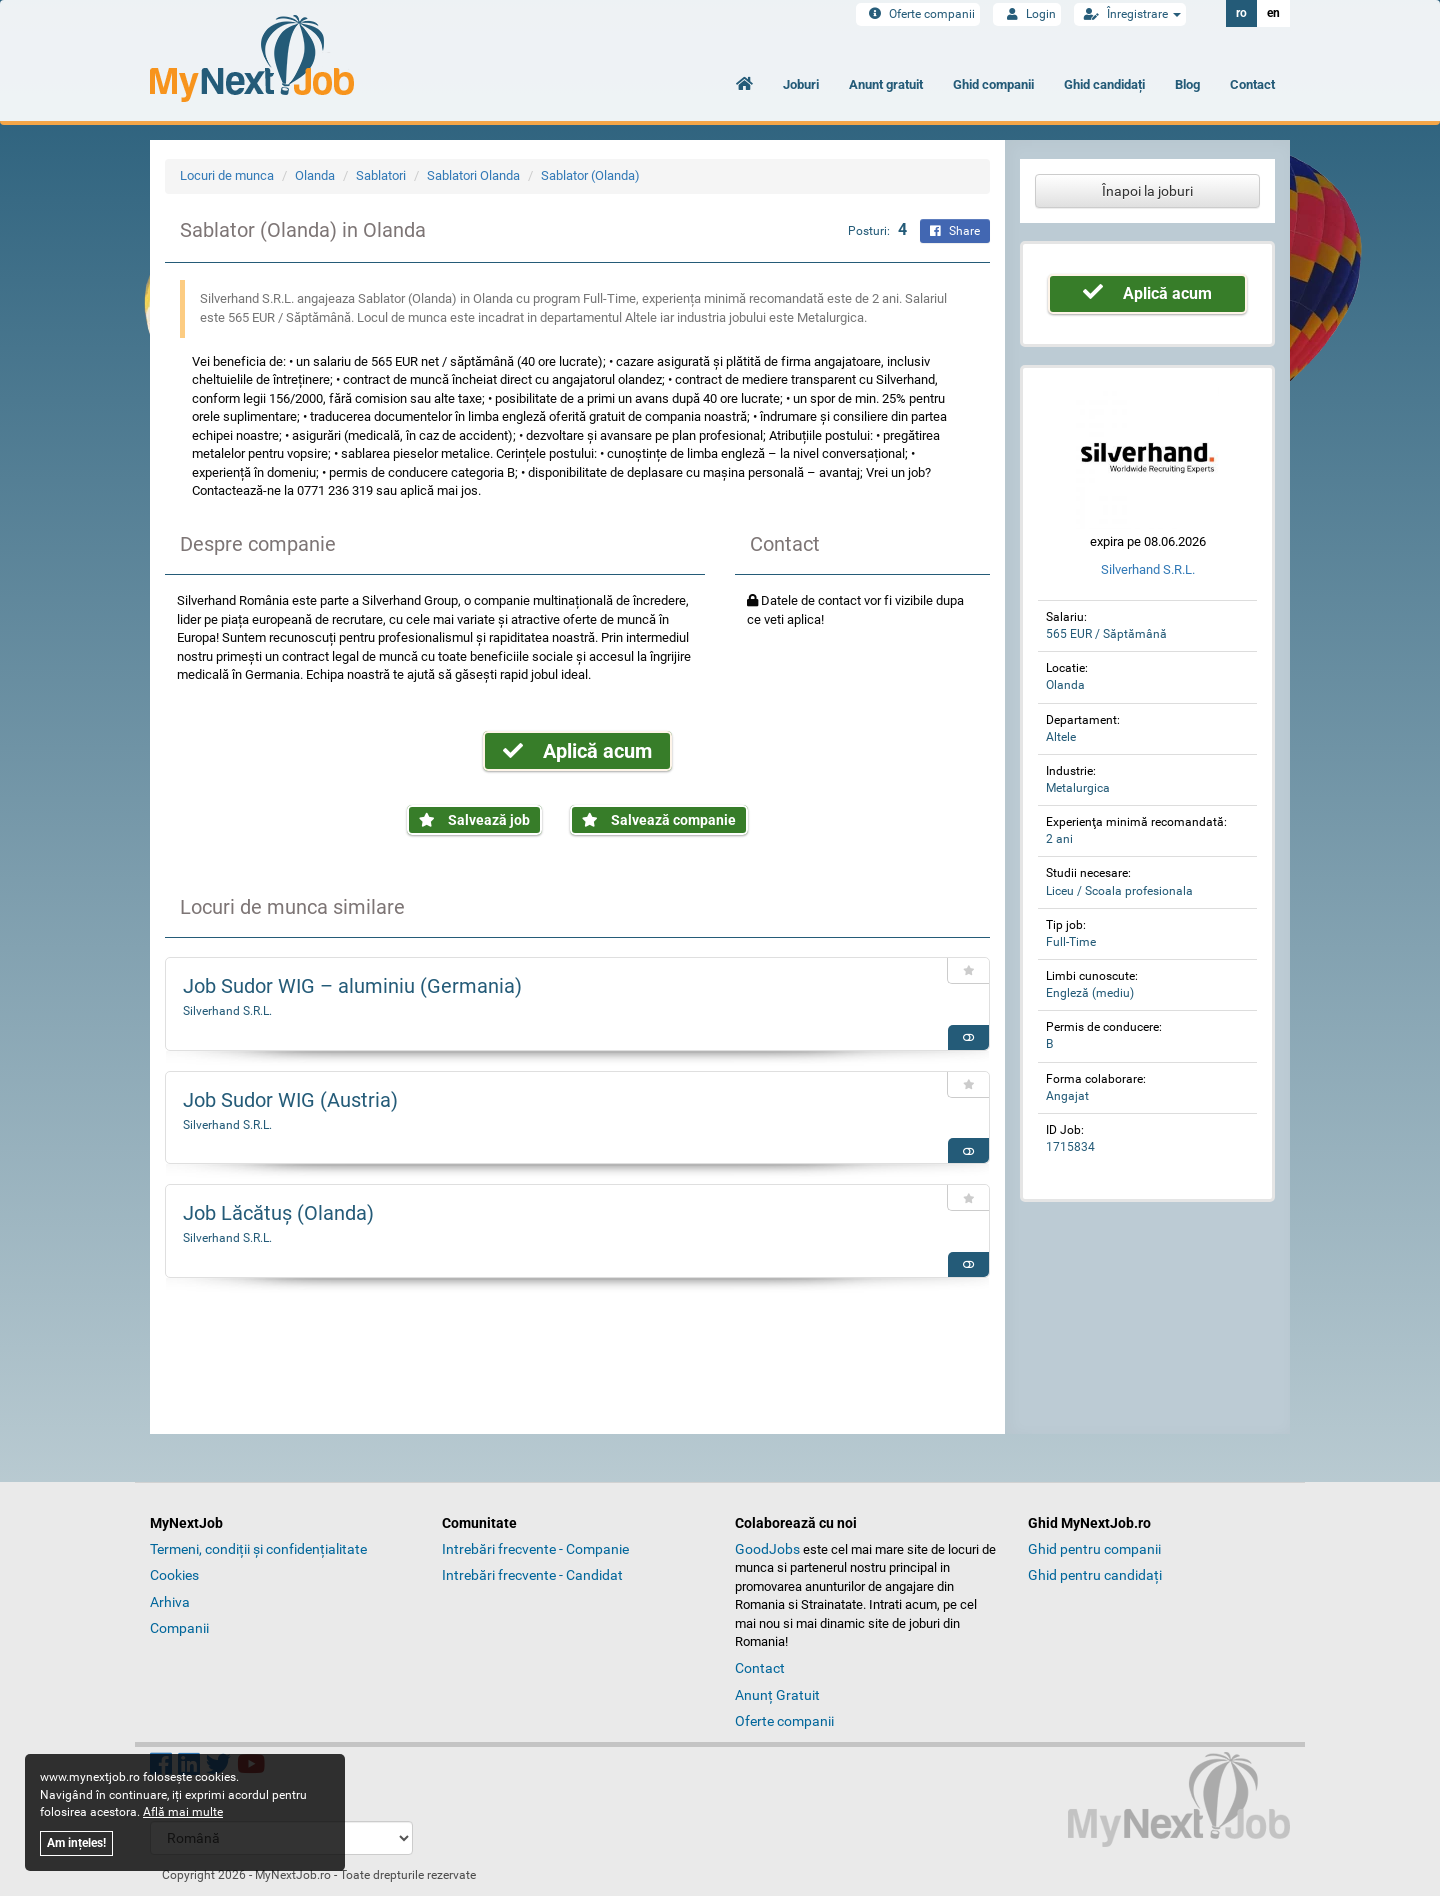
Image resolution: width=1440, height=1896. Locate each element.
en (1273, 13)
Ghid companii (993, 84)
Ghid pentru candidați (1095, 1575)
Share (955, 231)
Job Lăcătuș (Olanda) (278, 1213)
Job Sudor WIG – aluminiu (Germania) (352, 986)
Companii (179, 1628)
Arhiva (170, 1602)
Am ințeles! (76, 1843)
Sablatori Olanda (473, 175)
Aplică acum (577, 751)
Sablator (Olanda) (590, 175)
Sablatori (381, 175)
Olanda (315, 175)
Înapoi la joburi (1147, 191)
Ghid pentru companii (1094, 1549)
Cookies (174, 1575)
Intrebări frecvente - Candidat (532, 1575)
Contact (1252, 84)
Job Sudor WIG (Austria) (290, 1100)
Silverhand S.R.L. (227, 1011)
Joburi (801, 84)
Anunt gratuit (886, 84)
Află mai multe (183, 1812)
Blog (1187, 84)
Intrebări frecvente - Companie (535, 1549)
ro (1241, 13)
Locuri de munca (227, 175)
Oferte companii (918, 14)
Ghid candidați (1104, 84)
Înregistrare (1130, 14)
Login (1027, 14)
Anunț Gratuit (777, 1695)
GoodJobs (767, 1549)
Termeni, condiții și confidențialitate (258, 1549)
